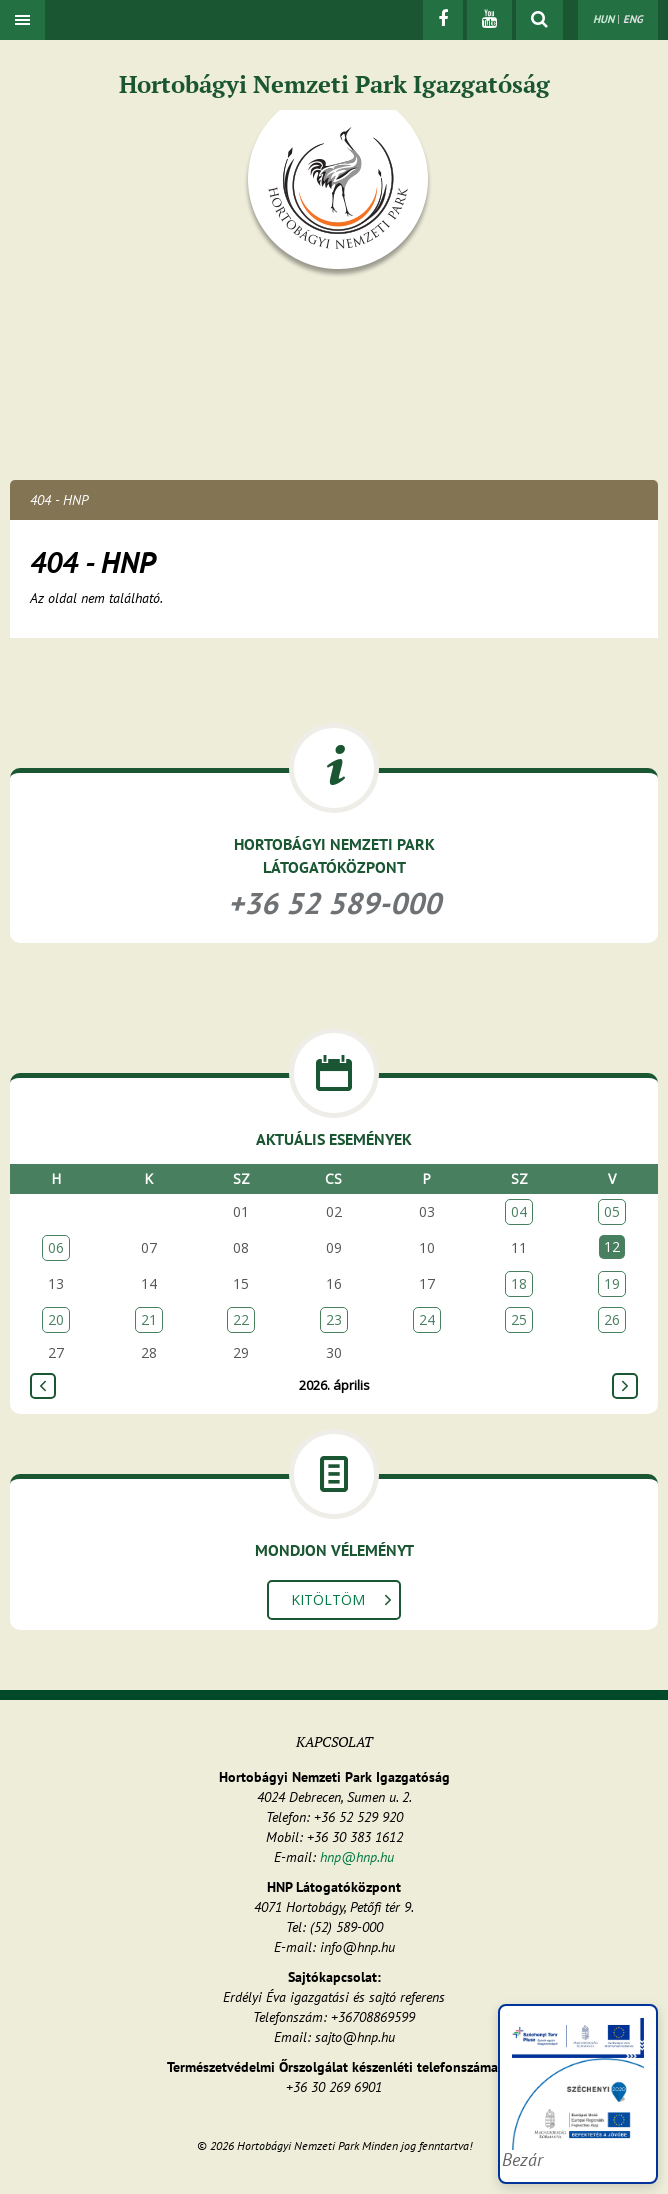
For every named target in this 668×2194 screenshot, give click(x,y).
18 (519, 1283)
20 (56, 1319)
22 (241, 1319)
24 (427, 1319)
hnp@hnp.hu (357, 1857)
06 (56, 1247)
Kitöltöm (328, 1599)
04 (519, 1211)
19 (612, 1283)
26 (612, 1319)
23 (334, 1319)
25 (519, 1319)
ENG (633, 19)
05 (612, 1211)
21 (149, 1319)
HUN (603, 19)
